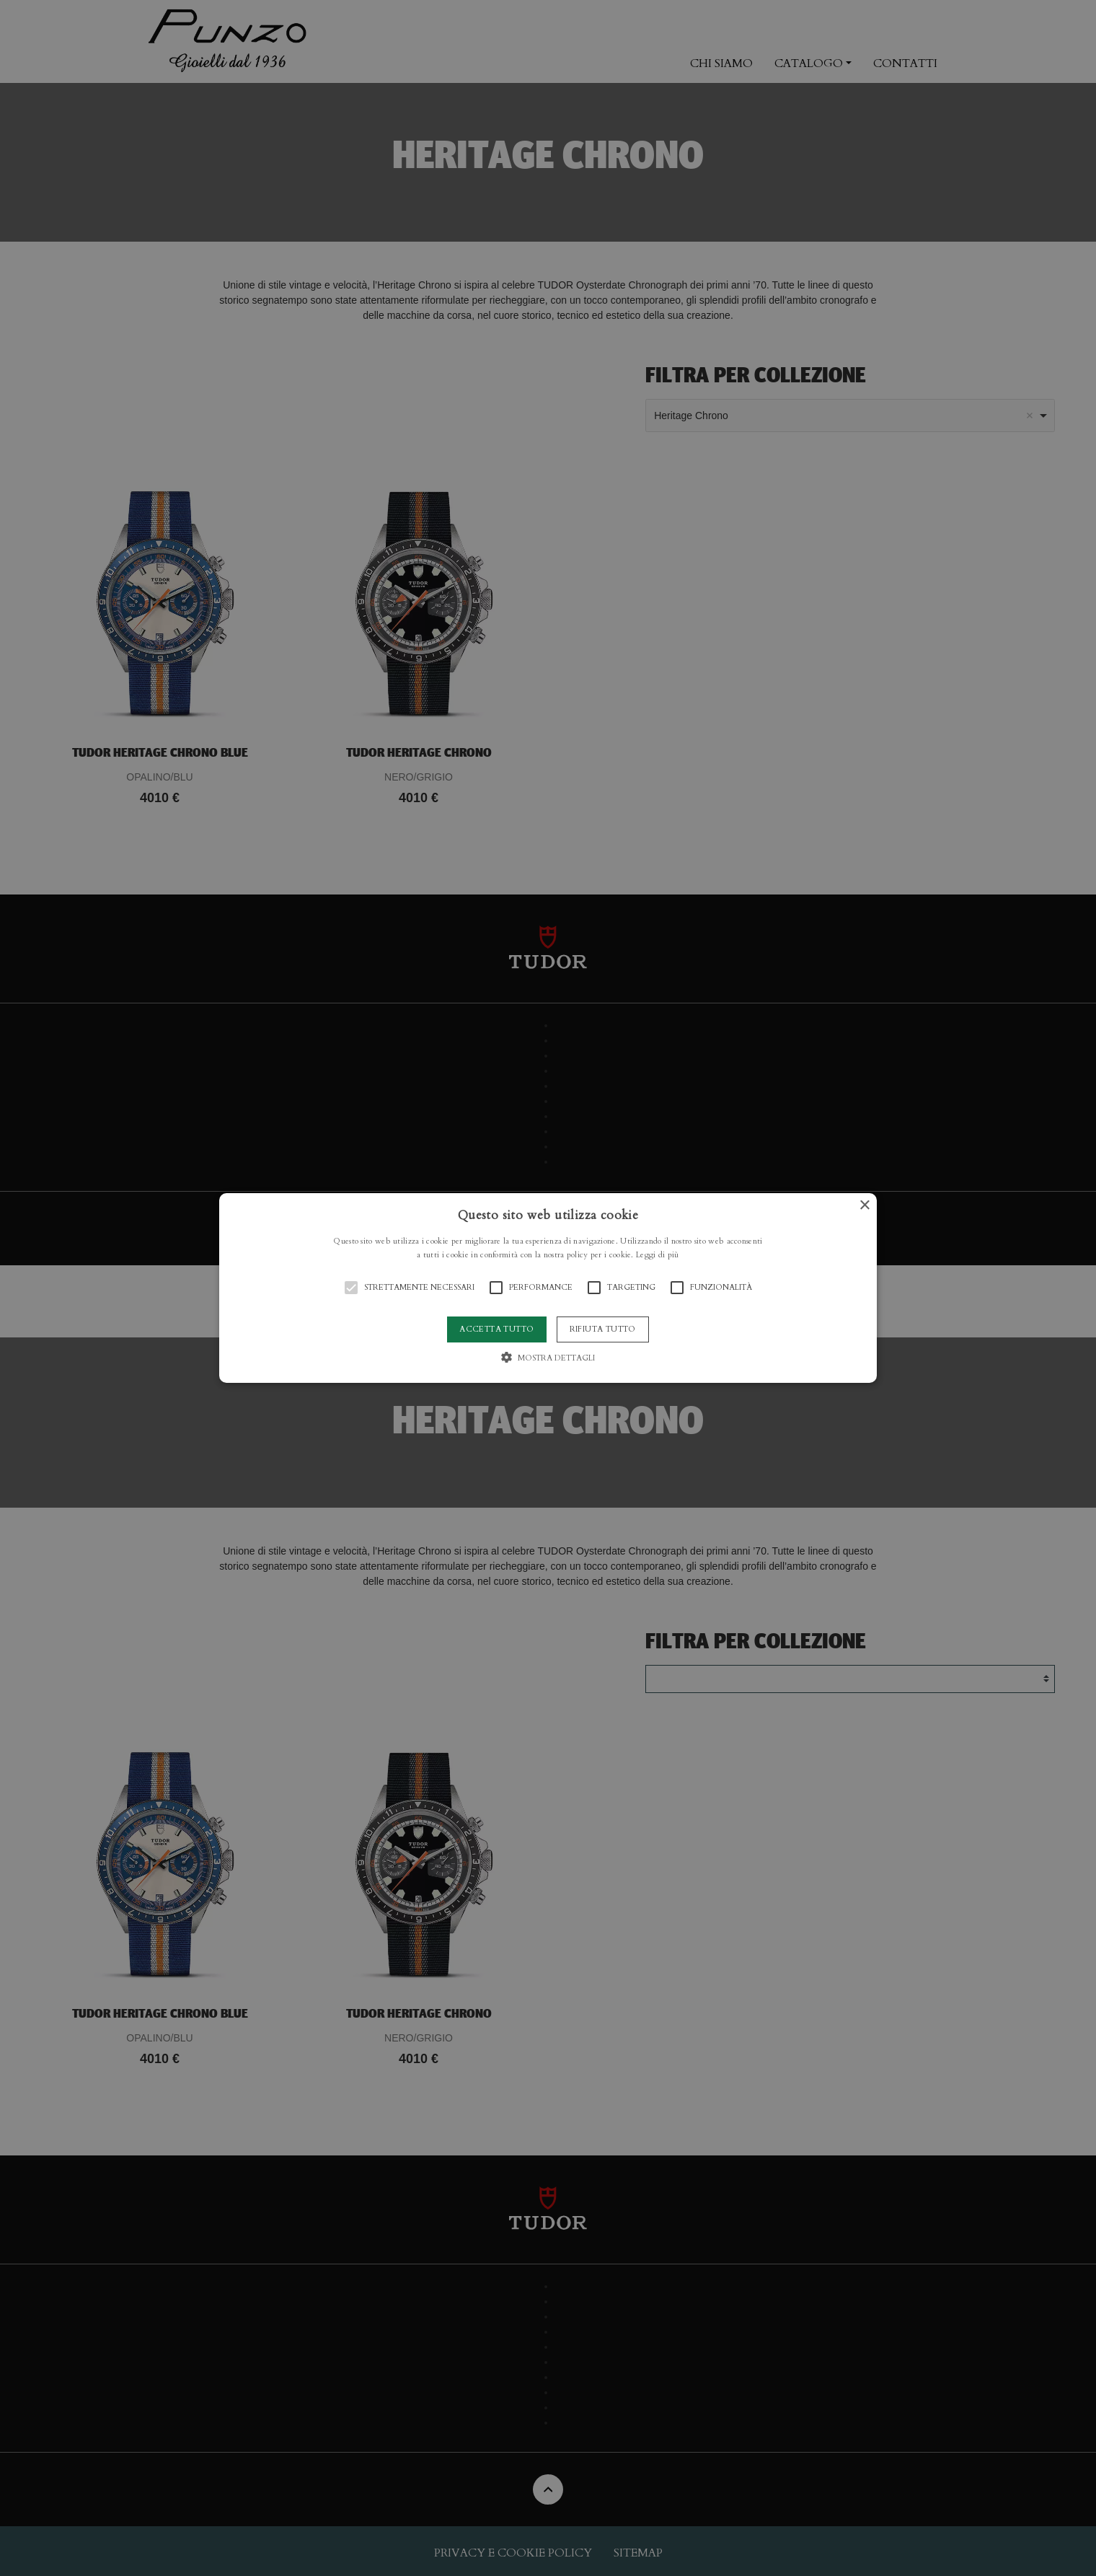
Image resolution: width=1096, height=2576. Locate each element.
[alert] (548, 1288)
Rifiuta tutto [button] (603, 1329)
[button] (548, 1288)
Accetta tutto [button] (496, 1329)
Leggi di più (657, 1254)
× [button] (864, 1205)
